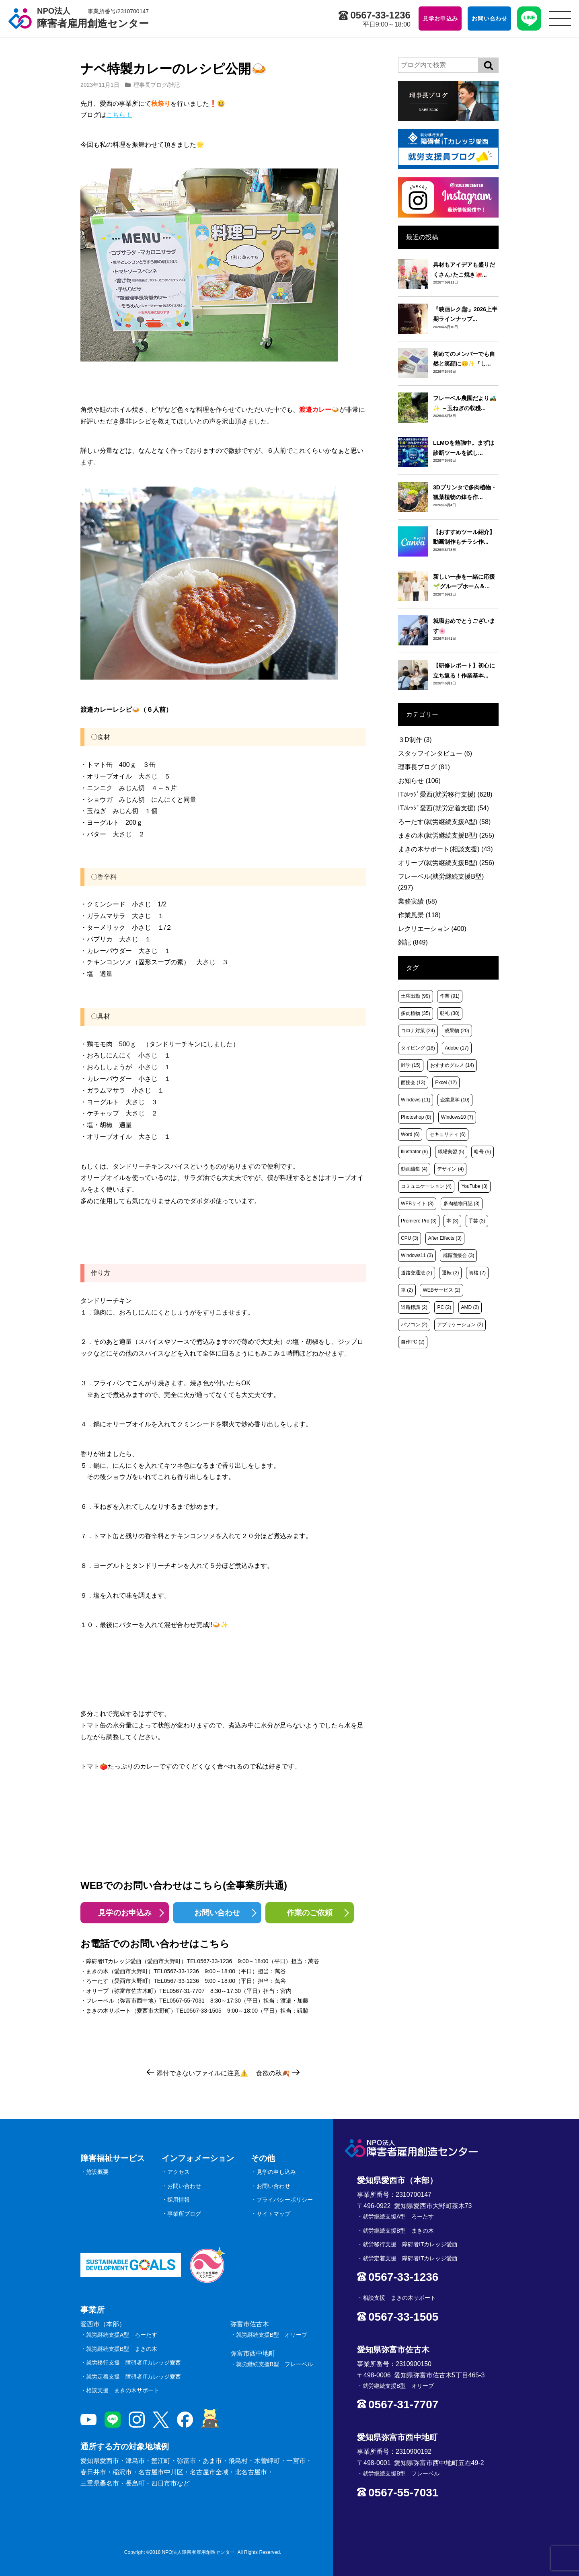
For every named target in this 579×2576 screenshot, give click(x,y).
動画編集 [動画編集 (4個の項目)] (414, 1169)
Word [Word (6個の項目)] (410, 1134)
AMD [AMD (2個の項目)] (470, 1307)
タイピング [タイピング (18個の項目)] (418, 1048)
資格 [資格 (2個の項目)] (477, 1273)
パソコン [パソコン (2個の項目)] (414, 1324)
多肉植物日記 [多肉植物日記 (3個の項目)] (461, 1203)
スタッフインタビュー (435, 753)
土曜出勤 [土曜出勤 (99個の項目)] (415, 996)
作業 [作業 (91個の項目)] (450, 996)
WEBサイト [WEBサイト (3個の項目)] (417, 1203)
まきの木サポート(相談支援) (445, 849)
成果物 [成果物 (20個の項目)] (457, 1030)
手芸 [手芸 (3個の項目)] (476, 1221)
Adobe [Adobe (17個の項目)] (456, 1048)
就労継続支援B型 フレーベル (274, 2364)
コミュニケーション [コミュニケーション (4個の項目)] (426, 1186)
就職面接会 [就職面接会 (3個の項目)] (458, 1255)
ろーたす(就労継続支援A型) (444, 821)
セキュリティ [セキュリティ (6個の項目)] (447, 1134)
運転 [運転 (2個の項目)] (450, 1273)
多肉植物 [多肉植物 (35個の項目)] (415, 1013)
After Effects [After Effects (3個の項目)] (445, 1238)
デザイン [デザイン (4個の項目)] (450, 1169)
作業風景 (419, 915)
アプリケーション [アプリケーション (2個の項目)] (460, 1324)
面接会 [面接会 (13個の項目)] (413, 1082)
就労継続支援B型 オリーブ (271, 2335)
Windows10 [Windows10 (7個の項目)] (457, 1117)
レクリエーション (432, 928)
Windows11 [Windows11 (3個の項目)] (417, 1255)
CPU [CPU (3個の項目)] (409, 1238)
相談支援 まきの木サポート (122, 2390)
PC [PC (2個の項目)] (444, 1307)
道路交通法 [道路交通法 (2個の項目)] (416, 1273)
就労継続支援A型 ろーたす (121, 2335)
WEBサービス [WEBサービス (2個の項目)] (441, 1290)
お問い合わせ (217, 1912)
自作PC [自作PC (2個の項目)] (413, 1342)
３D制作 (415, 739)
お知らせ (419, 780)
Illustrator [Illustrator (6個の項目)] (414, 1151)
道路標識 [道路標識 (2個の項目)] (414, 1307)
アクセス (178, 2172)
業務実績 (417, 901)
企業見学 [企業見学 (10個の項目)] (455, 1100)
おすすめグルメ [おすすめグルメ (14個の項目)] (452, 1065)
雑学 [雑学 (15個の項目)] (411, 1065)
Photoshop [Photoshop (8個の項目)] (416, 1117)
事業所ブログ (184, 2213)
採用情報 (178, 2199)
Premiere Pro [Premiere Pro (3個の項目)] (419, 1221)
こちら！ (119, 114)
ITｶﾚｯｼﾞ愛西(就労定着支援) (443, 808)
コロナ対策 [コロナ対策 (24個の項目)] (418, 1030)
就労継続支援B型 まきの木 (121, 2349)
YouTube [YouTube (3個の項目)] (474, 1186)
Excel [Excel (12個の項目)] (446, 1082)
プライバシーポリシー (285, 2199)
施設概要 (97, 2172)
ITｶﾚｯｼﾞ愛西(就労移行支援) (445, 794)
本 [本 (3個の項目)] (452, 1221)
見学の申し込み (276, 2172)
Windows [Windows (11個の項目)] (415, 1100)
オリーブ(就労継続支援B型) (446, 862)
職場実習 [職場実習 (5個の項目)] (451, 1151)
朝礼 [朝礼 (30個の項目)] (450, 1013)
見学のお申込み (125, 1912)
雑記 (174, 85)
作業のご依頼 (310, 1912)
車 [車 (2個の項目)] (407, 1290)
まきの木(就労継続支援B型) (446, 835)
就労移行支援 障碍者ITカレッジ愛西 (133, 2362)
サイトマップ (273, 2213)
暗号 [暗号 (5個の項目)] (482, 1151)
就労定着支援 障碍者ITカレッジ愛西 (133, 2376)
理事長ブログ (150, 85)
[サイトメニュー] (560, 18)
